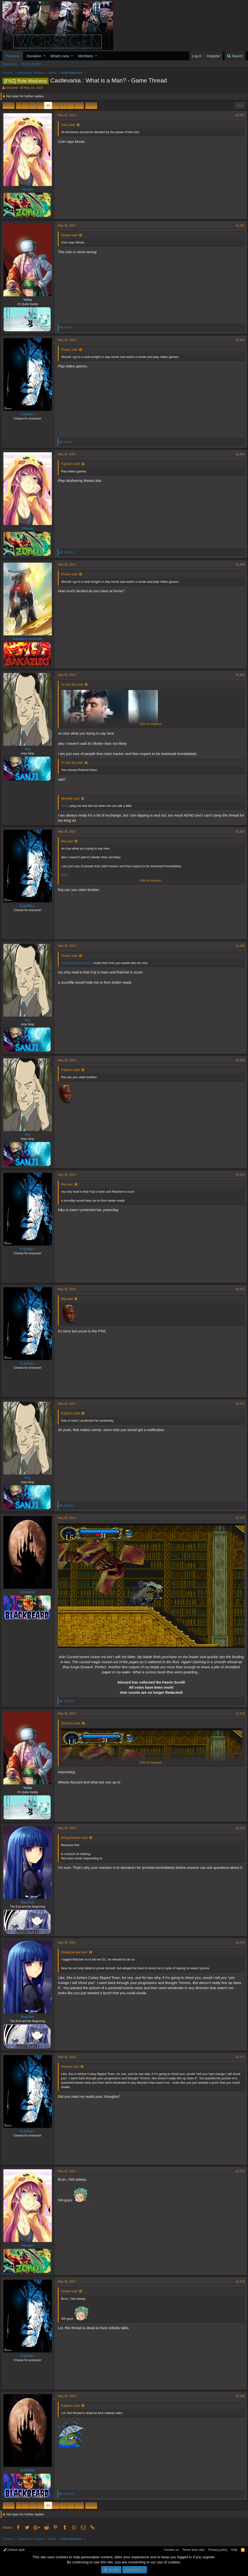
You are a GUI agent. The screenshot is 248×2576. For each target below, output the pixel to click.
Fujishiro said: (72, 464)
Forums (12, 56)
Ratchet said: (72, 2064)
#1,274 (238, 1711)
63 (40, 105)
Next (90, 105)
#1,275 (238, 1826)
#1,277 (238, 2054)
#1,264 (238, 454)
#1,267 (238, 831)
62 (32, 105)
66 (63, 105)
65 (55, 105)
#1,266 (238, 675)
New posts (9, 64)
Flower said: (71, 235)
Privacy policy (217, 2547)
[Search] (235, 55)
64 (48, 105)
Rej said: (69, 841)
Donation (34, 56)
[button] (44, 55)
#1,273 (238, 1518)
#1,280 (238, 2394)
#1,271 (238, 1289)
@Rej (67, 806)
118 (79, 105)
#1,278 (238, 2169)
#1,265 (238, 564)
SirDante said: (73, 1721)
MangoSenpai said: (76, 1835)
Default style (14, 2547)
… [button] (25, 105)
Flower (29, 189)
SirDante (12, 87)
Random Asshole (29, 639)
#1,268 (238, 946)
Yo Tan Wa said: (74, 684)
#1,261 (238, 115)
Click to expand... (152, 724)
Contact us (171, 2547)
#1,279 (238, 2279)
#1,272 (238, 1403)
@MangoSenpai (82, 963)
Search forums (31, 64)
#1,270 (238, 1174)
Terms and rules (193, 2547)
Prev (9, 105)
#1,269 (238, 1060)
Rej (29, 749)
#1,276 (238, 1940)
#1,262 (238, 225)
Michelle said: (72, 798)
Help (234, 2547)
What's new (59, 56)
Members (85, 56)
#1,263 (238, 340)
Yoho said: (70, 125)
